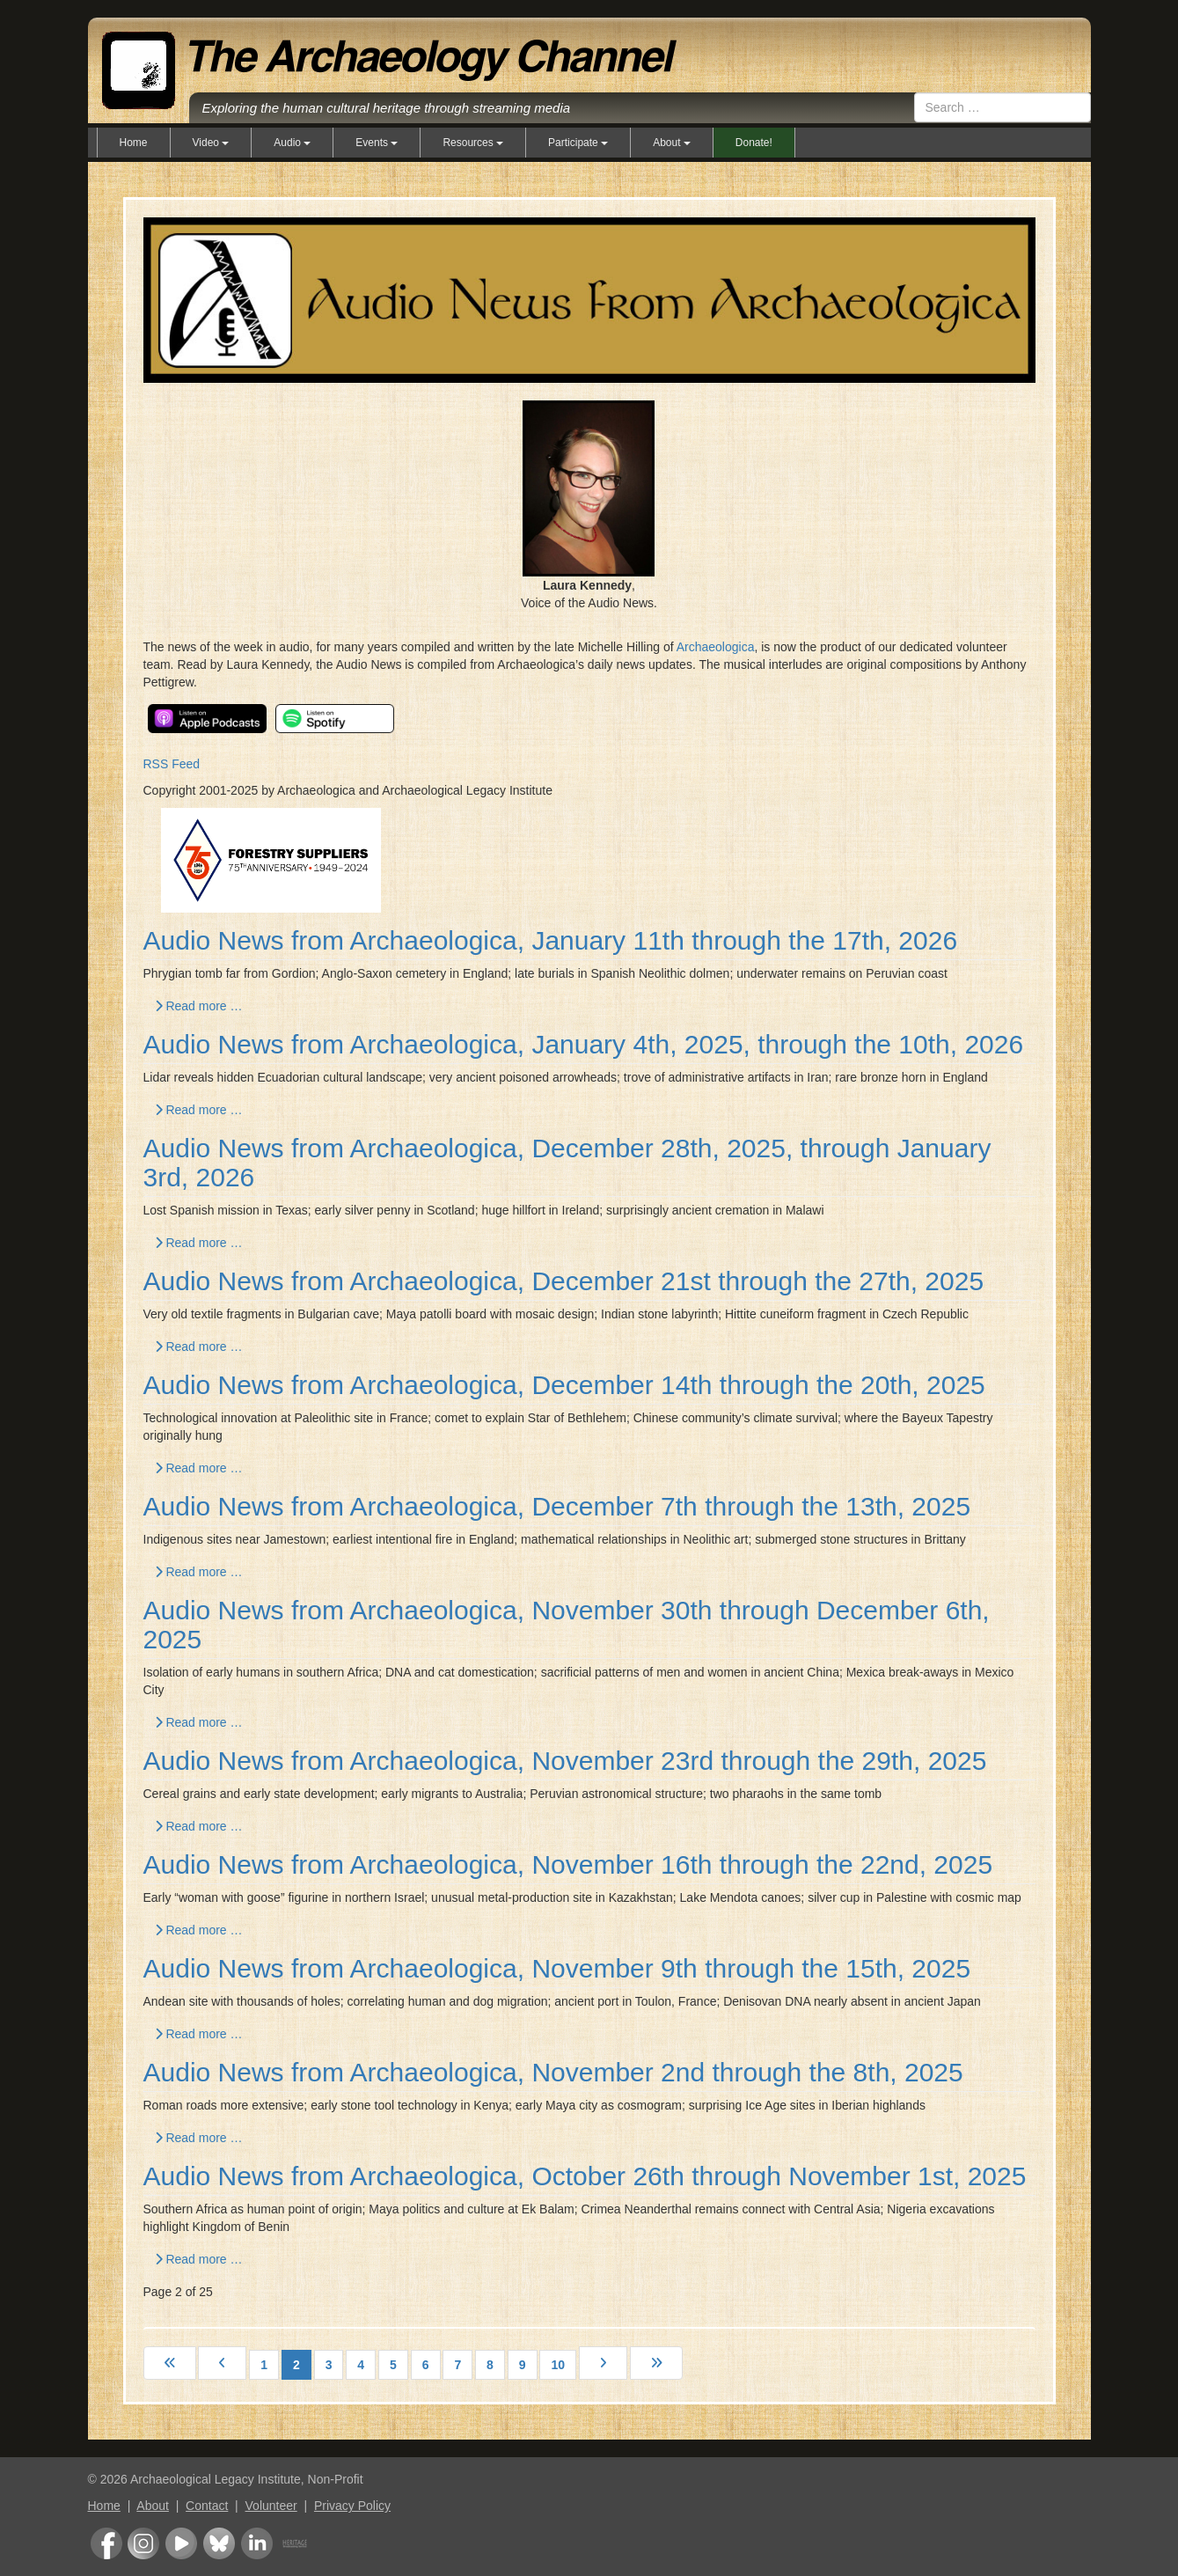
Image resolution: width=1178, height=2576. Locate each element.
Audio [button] (292, 142)
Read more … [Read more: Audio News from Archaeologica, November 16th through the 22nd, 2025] (199, 1930)
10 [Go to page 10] (558, 2365)
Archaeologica (716, 647)
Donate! (753, 142)
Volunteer (271, 2506)
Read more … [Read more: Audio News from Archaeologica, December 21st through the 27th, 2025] (199, 1346)
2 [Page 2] (296, 2365)
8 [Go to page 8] (490, 2365)
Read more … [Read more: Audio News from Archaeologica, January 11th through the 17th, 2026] (199, 1006)
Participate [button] (578, 142)
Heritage (295, 2543)
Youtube (181, 2543)
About (152, 2506)
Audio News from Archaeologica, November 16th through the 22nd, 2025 (568, 1864)
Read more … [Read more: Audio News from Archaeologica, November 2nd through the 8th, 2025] (199, 2138)
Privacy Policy (352, 2506)
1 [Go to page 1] (263, 2365)
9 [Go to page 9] (522, 2365)
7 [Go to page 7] (457, 2365)
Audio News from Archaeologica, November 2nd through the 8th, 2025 (553, 2072)
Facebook (106, 2543)
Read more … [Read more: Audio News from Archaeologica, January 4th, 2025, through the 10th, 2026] (199, 1110)
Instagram (143, 2543)
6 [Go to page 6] (425, 2365)
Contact (207, 2506)
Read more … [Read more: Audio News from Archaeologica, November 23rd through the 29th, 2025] (199, 1826)
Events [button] (376, 142)
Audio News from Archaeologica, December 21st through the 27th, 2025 (563, 1280)
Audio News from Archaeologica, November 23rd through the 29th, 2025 (565, 1760)
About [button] (672, 142)
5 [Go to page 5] (393, 2365)
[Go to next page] (603, 2363)
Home (134, 142)
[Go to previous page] (222, 2363)
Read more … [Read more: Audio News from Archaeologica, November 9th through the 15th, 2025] (199, 2034)
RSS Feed (172, 764)
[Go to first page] (169, 2363)
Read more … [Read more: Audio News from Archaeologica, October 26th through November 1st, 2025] (199, 2259)
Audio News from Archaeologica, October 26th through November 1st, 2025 (585, 2176)
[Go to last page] (656, 2363)
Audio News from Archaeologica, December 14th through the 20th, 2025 (564, 1384)
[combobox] (1002, 107)
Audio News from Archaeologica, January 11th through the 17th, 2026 (550, 940)
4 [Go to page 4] (360, 2365)
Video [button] (211, 142)
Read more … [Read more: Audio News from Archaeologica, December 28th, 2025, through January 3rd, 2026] (199, 1243)
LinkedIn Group (257, 2543)
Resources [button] (473, 142)
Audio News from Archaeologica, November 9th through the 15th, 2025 (557, 1968)
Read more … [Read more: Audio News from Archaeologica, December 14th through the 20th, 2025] (199, 1468)
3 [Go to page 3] (329, 2365)
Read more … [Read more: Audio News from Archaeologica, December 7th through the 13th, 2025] (199, 1572)
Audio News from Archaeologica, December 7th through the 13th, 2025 (557, 1506)
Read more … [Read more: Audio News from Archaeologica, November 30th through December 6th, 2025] (199, 1722)
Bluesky (219, 2543)
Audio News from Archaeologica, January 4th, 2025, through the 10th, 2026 (583, 1044)
